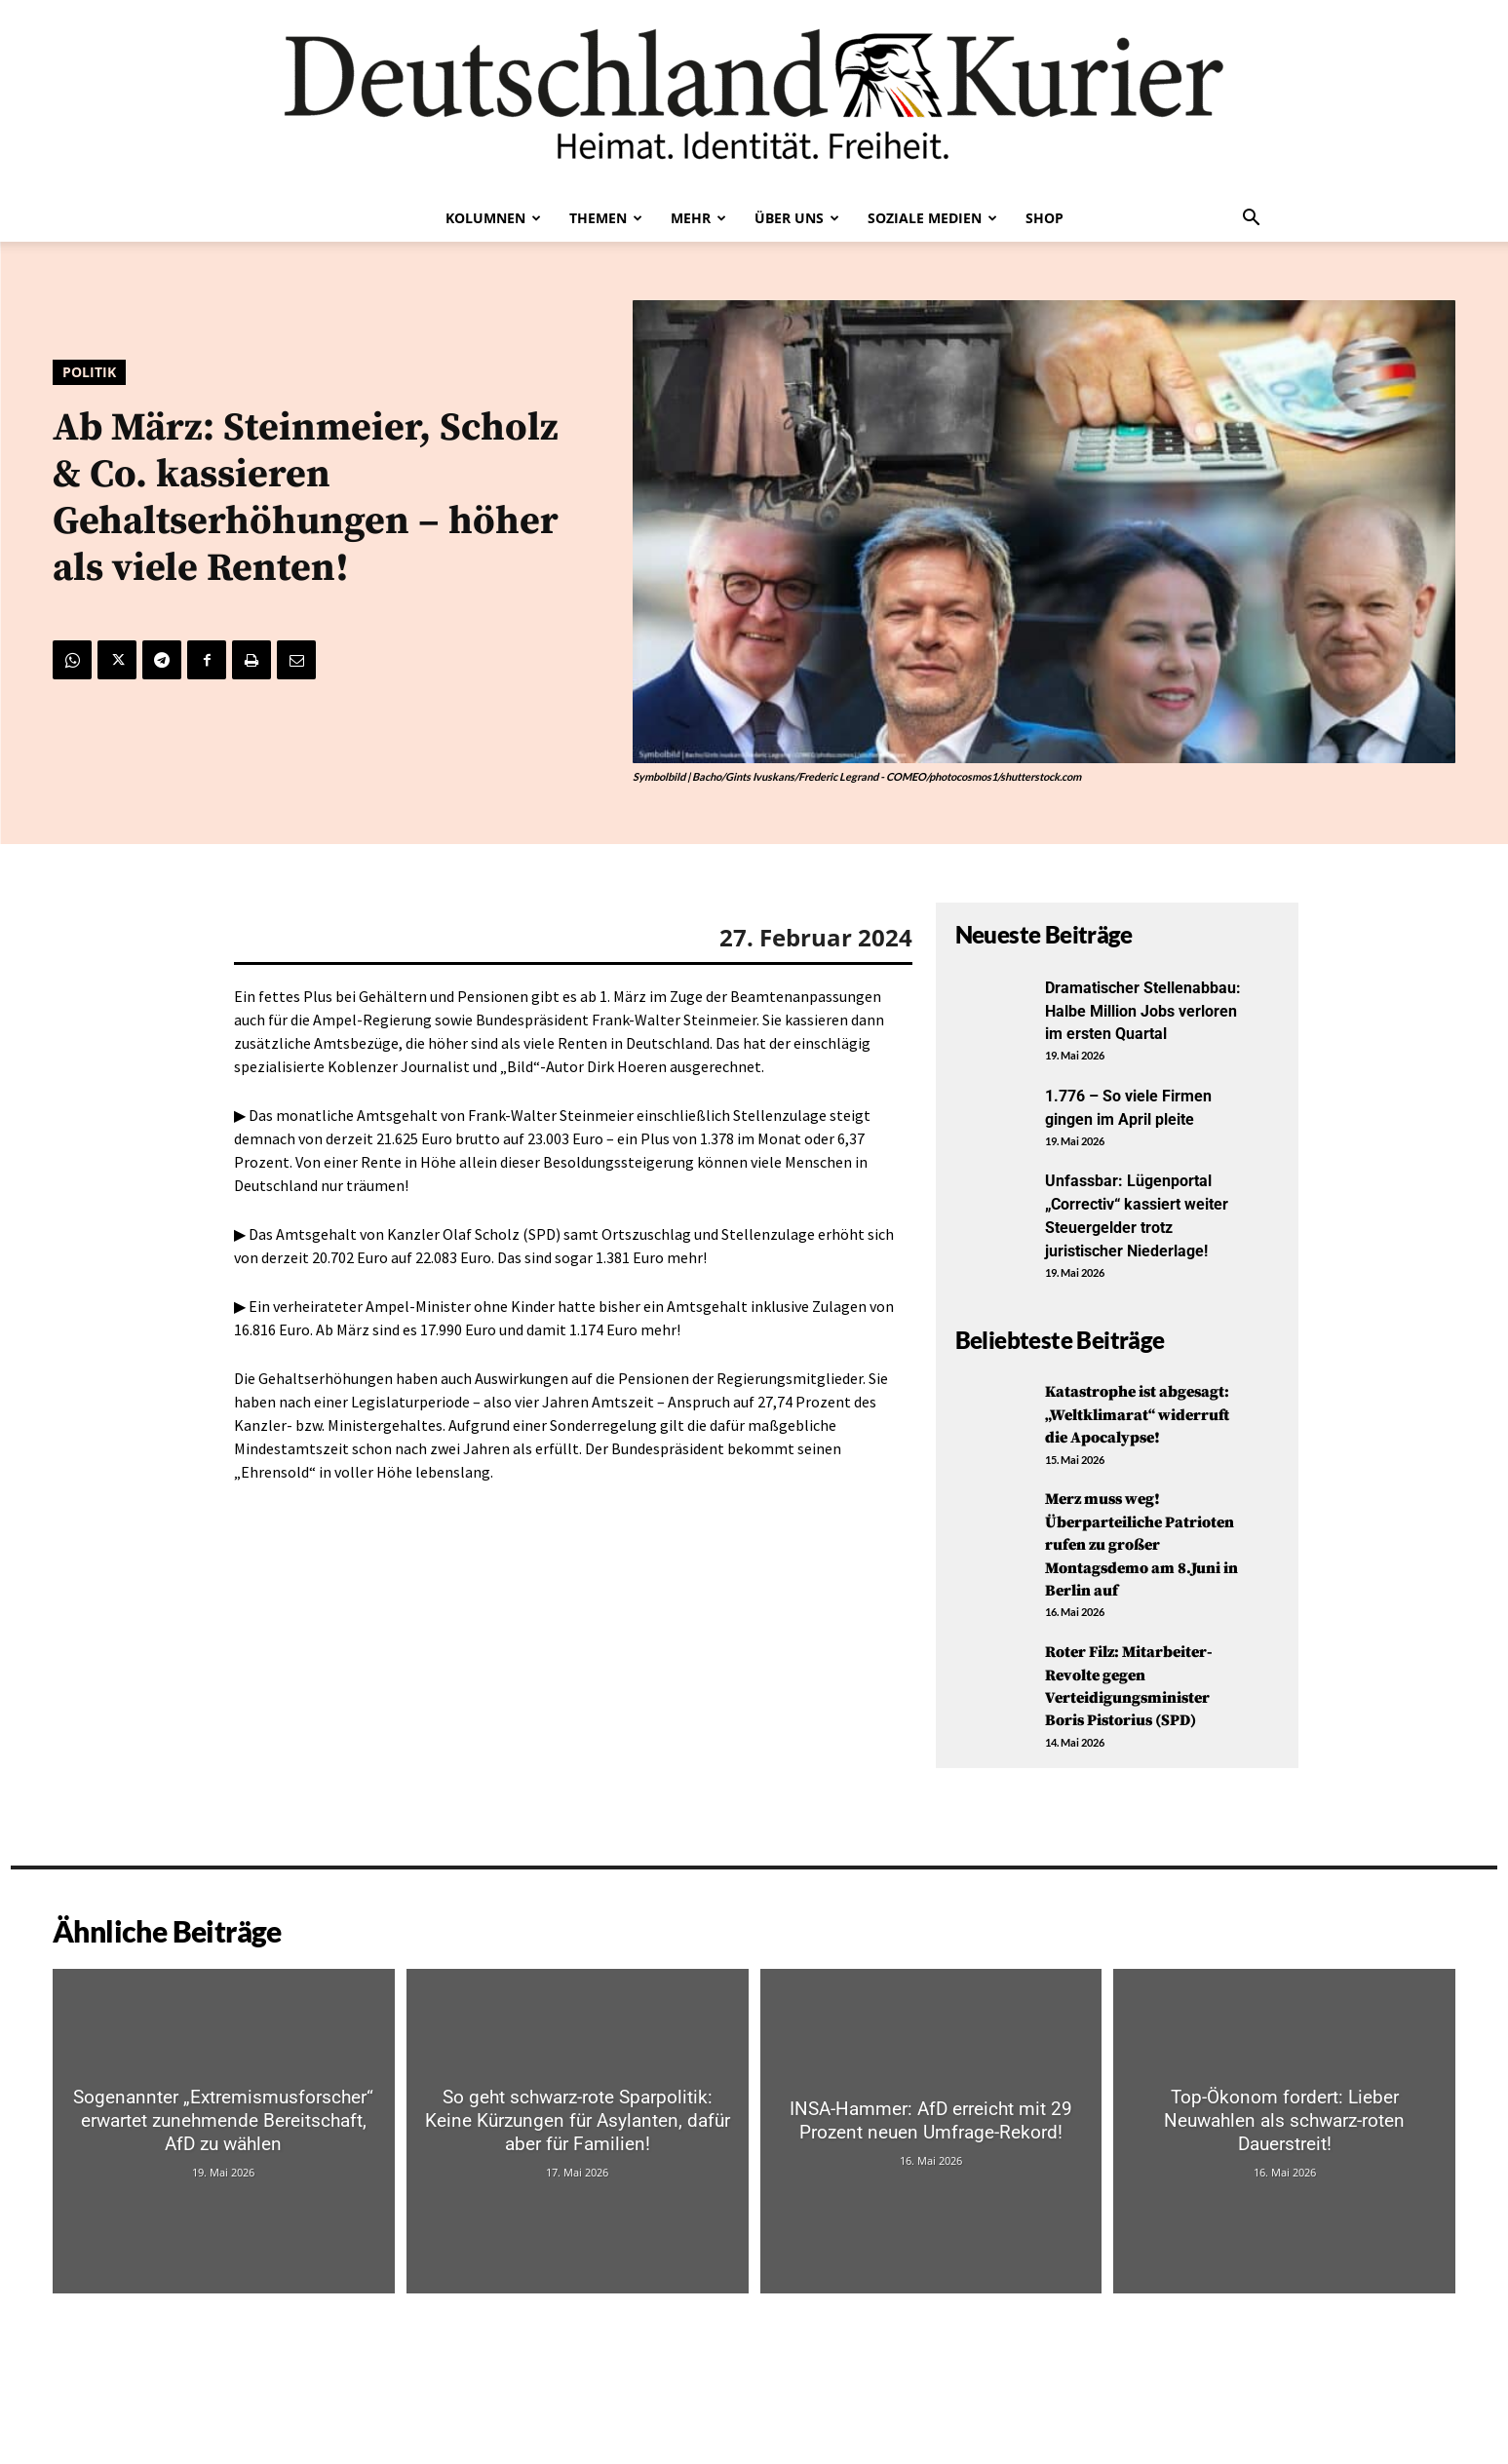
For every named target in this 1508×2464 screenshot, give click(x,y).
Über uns (796, 218)
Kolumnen (493, 218)
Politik (89, 372)
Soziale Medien (932, 218)
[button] (1251, 219)
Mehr (698, 218)
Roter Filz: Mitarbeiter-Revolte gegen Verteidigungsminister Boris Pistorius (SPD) (1139, 1751)
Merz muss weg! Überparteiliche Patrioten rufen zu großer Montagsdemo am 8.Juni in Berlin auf (1136, 1610)
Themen (605, 218)
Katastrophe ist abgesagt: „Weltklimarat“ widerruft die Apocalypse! (1108, 1457)
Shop (1044, 218)
